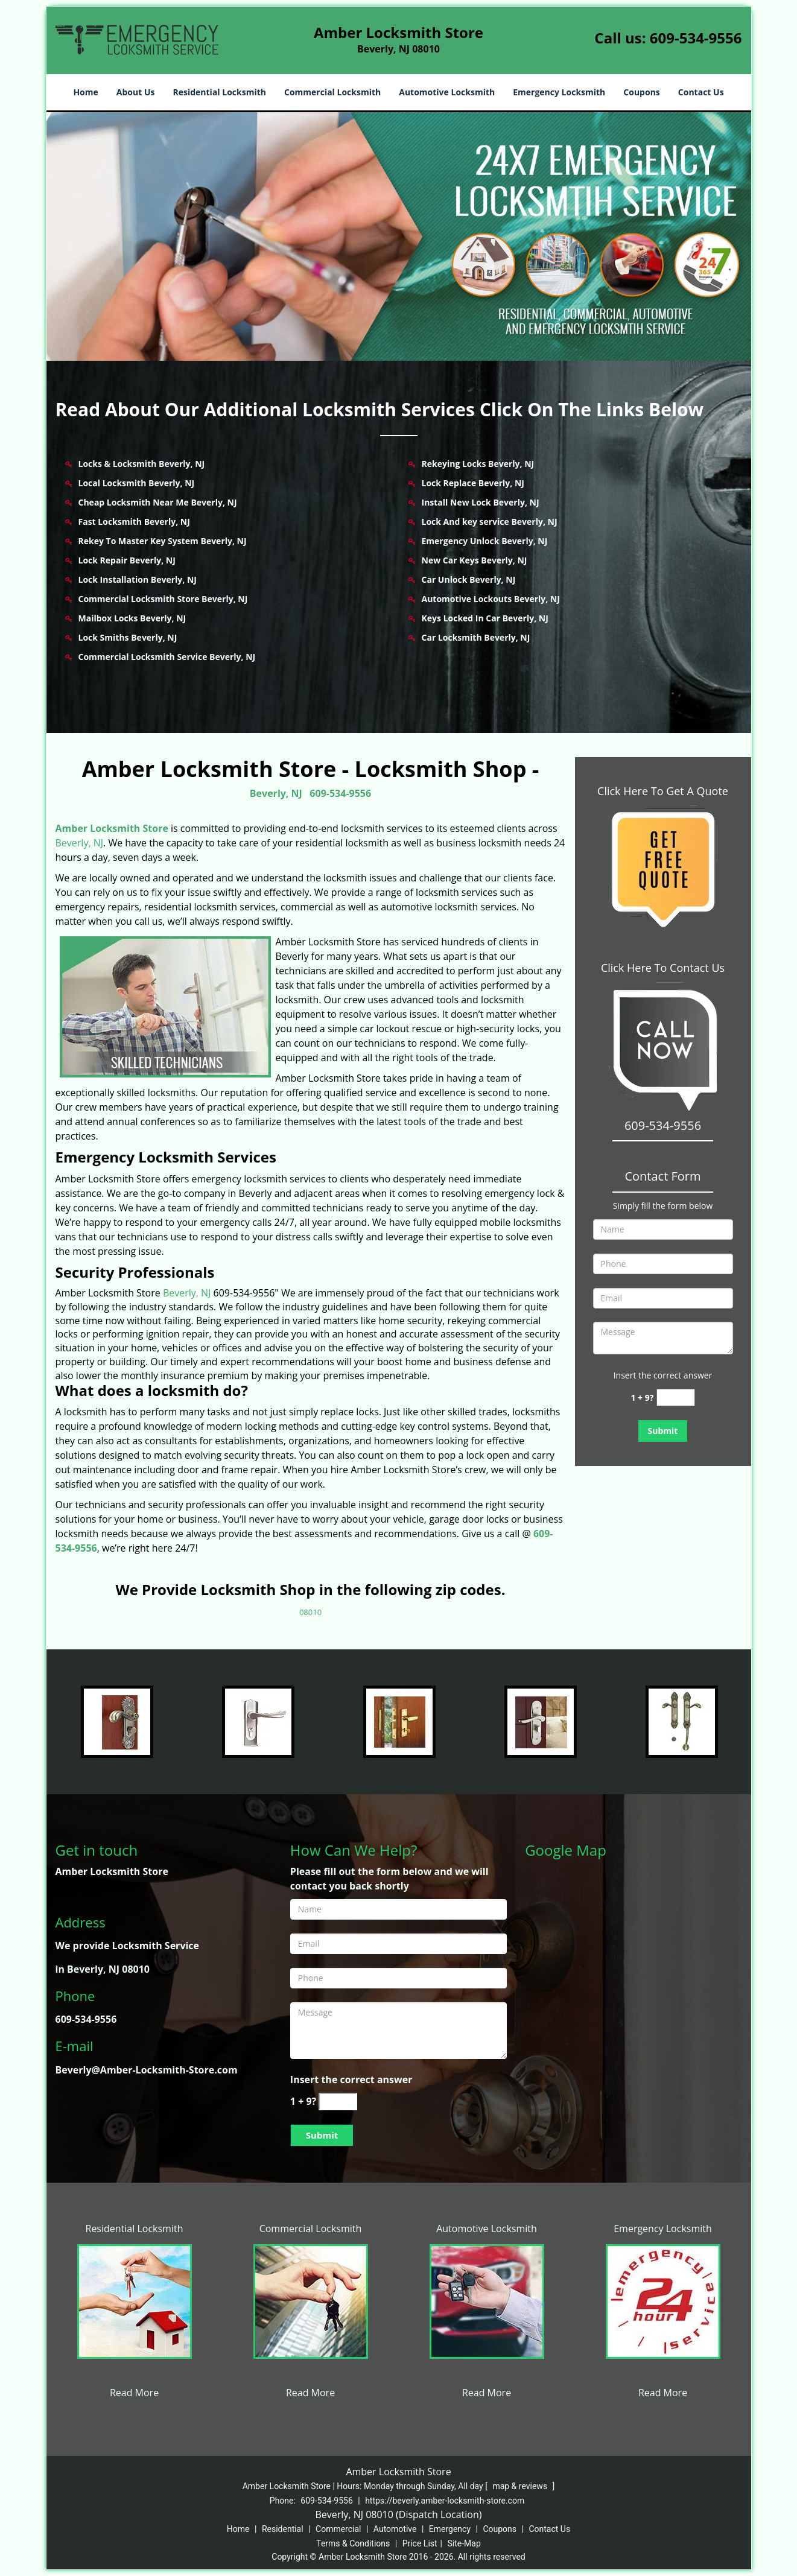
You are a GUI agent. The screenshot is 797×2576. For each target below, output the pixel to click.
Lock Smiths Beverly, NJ (127, 637)
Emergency (450, 2529)
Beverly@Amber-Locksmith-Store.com (147, 2069)
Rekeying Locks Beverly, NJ (478, 463)
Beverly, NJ (276, 793)
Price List (419, 2543)
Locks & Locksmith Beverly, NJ (141, 463)
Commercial (338, 2529)
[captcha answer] (675, 1397)
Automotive (395, 2529)
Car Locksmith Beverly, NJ (476, 637)
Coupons (641, 92)
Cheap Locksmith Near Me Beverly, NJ (157, 502)
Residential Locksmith (219, 92)
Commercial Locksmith (332, 92)
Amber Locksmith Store (112, 828)
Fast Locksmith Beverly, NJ (134, 521)
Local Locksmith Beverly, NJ (136, 483)
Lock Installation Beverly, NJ (137, 579)
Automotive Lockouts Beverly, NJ (491, 598)
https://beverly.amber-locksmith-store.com (444, 2500)
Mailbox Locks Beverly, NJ (132, 618)
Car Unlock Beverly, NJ (469, 579)
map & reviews (520, 2486)
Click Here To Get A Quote (662, 791)
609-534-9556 (696, 38)
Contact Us (701, 92)
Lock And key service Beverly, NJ (489, 521)
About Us (135, 92)
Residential (282, 2529)
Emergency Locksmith (559, 92)
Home (85, 92)
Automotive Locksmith (447, 92)
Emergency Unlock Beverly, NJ (485, 541)
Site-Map (464, 2543)
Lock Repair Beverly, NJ (127, 560)
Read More (134, 2392)
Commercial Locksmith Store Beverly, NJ (163, 598)
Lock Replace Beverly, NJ (473, 483)
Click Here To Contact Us (663, 967)
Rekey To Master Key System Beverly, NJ (162, 541)
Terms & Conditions (353, 2543)
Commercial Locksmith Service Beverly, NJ (167, 656)
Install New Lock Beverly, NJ (480, 502)
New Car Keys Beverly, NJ (474, 560)
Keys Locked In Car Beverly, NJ (485, 618)
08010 (310, 1612)
